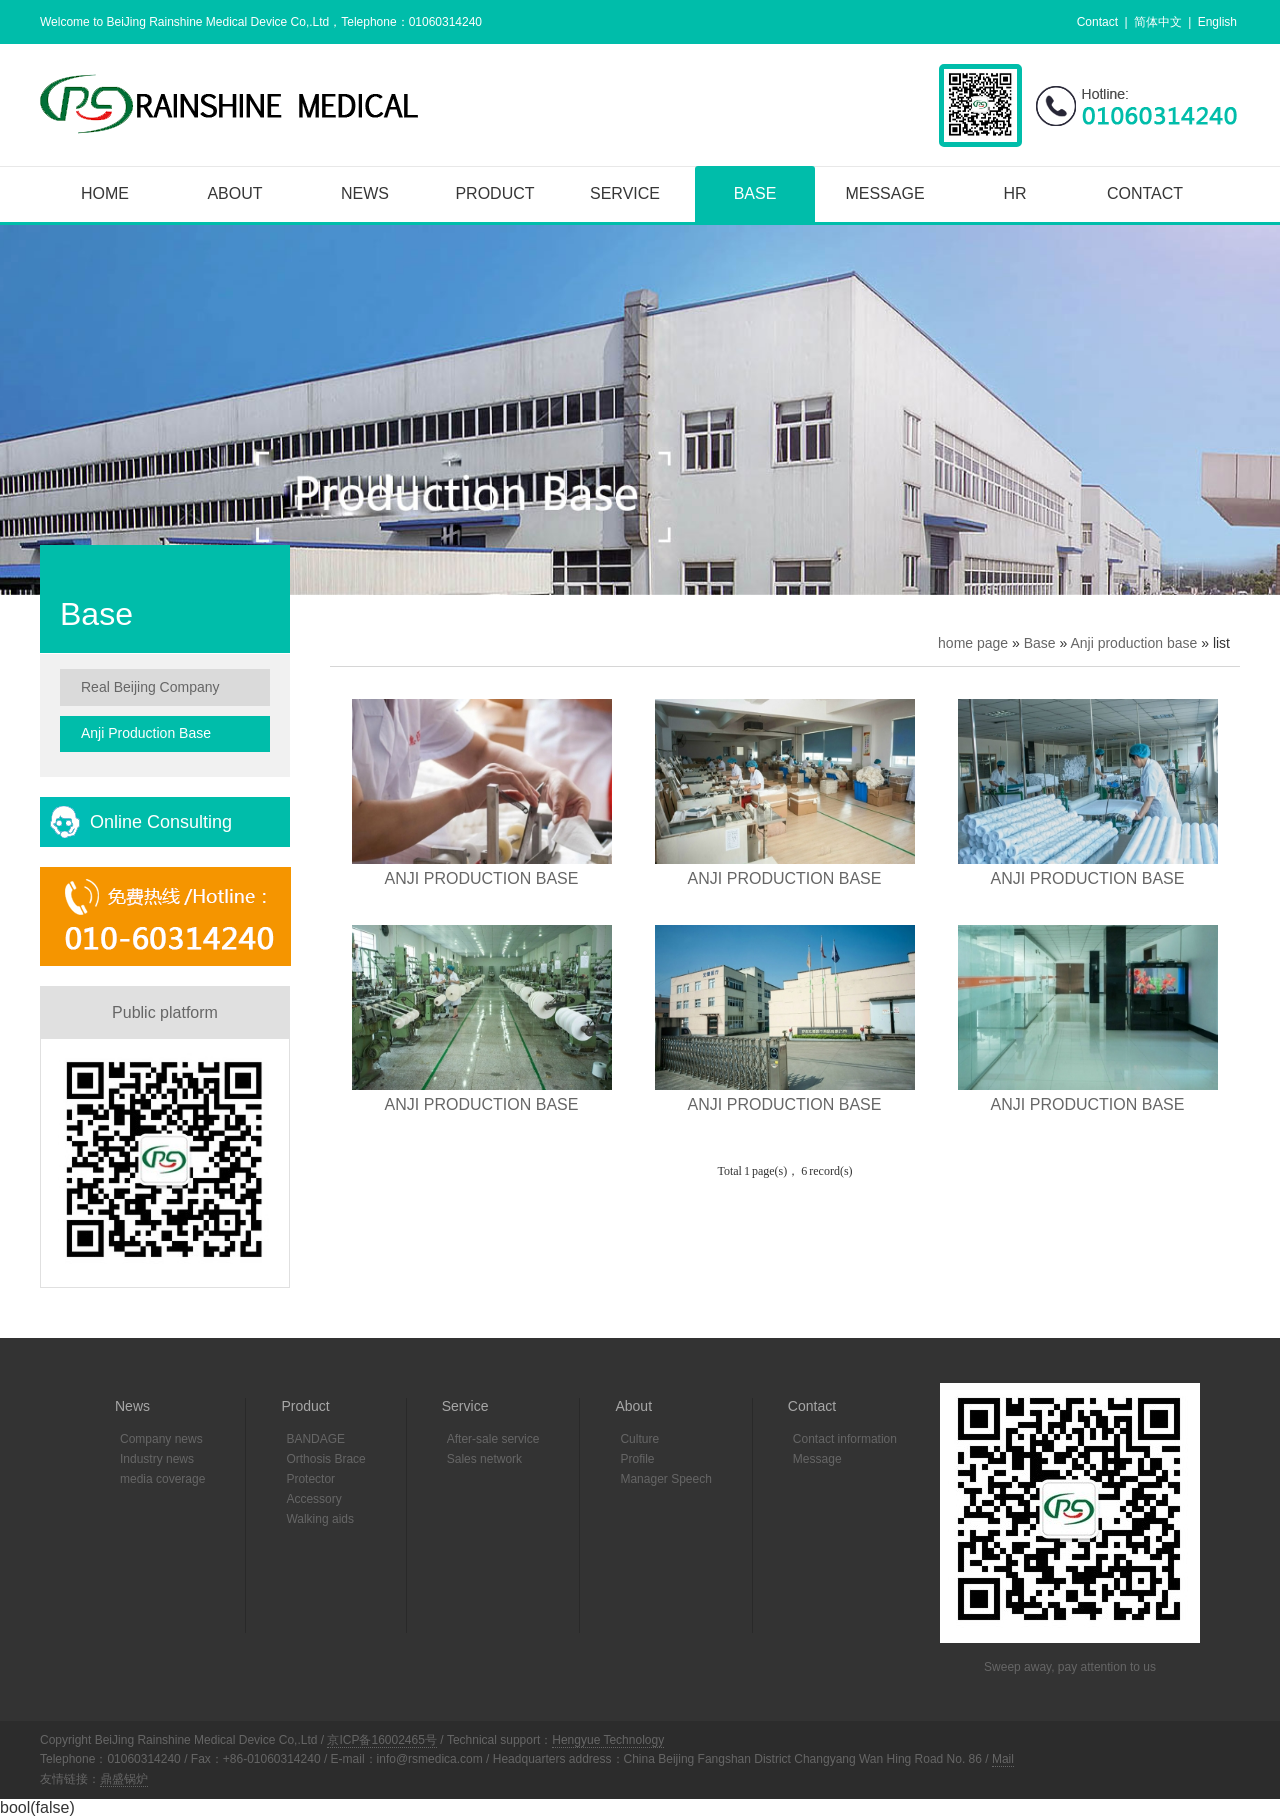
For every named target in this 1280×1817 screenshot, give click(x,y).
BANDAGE (315, 1439)
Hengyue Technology (608, 1740)
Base (755, 193)
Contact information (845, 1439)
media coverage (162, 1479)
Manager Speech (665, 1479)
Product (494, 193)
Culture (639, 1439)
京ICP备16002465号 (381, 1740)
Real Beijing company (150, 687)
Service (625, 193)
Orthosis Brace (325, 1459)
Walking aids (320, 1519)
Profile (637, 1459)
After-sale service (493, 1439)
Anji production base (1133, 643)
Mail (1003, 1759)
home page (973, 643)
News (365, 193)
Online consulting (161, 822)
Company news (161, 1439)
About (234, 193)
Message (884, 193)
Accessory (313, 1499)
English (1217, 22)
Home (105, 193)
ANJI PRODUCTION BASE (482, 879)
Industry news (157, 1459)
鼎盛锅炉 (124, 1779)
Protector (310, 1479)
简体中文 (1158, 22)
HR (1014, 193)
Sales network (484, 1459)
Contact (1097, 22)
